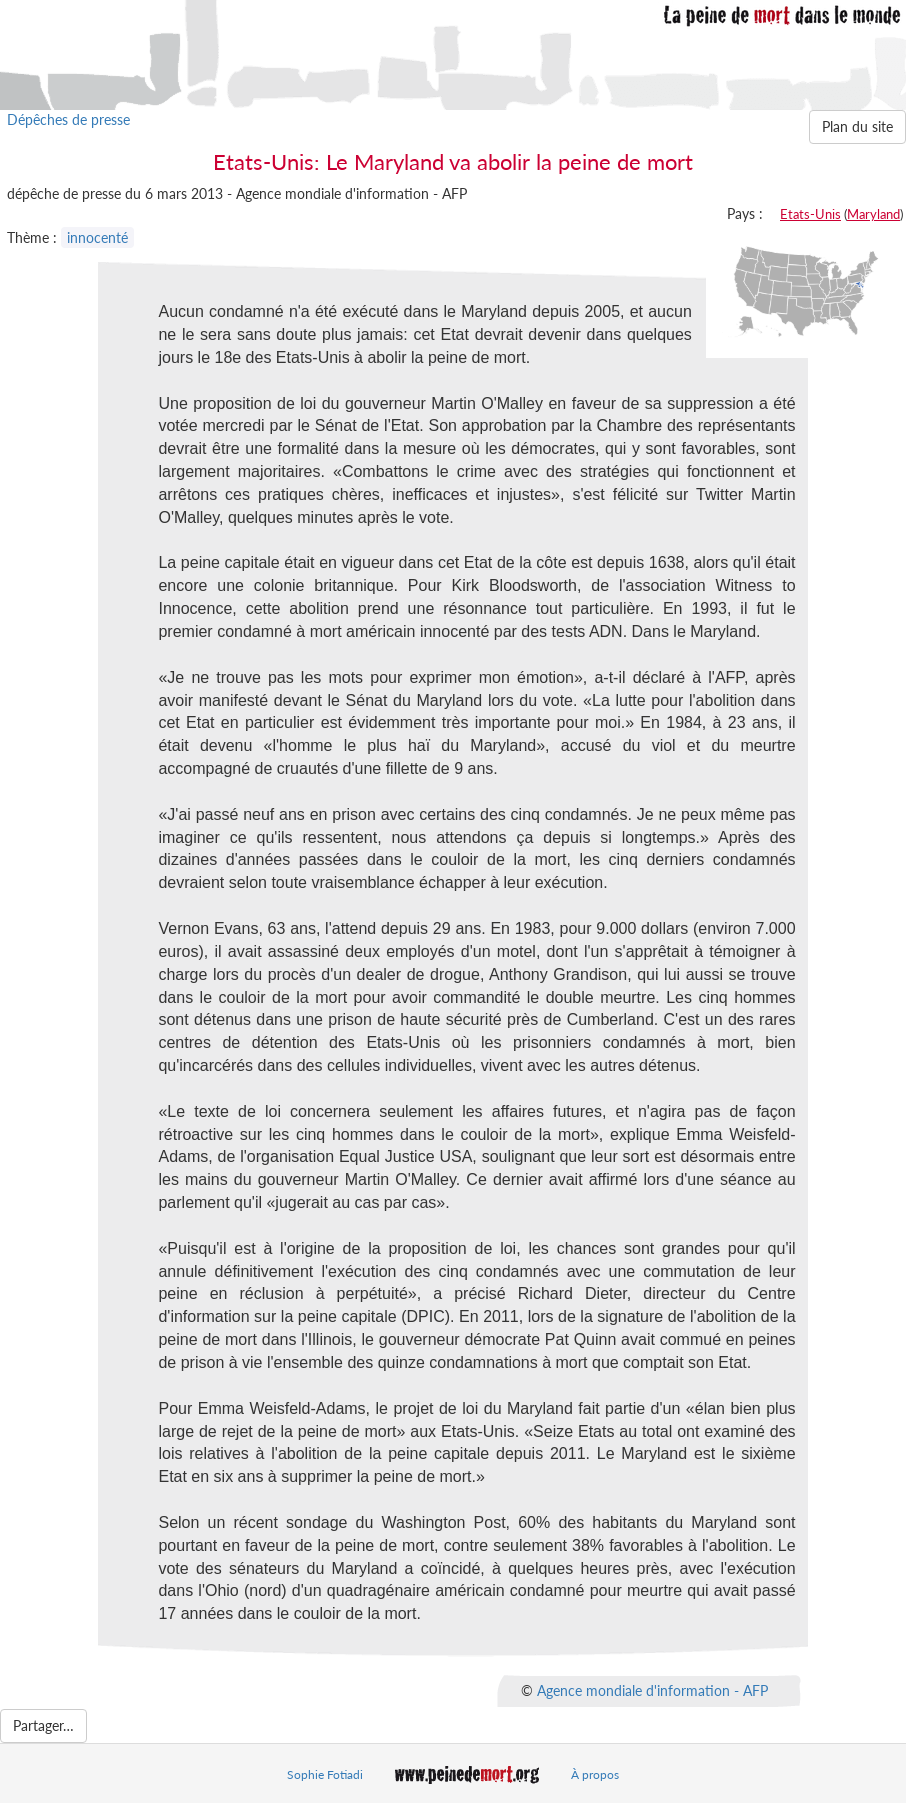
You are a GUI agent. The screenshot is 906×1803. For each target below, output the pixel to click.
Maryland (873, 214)
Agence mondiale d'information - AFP (652, 1690)
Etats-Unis (810, 214)
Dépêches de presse (68, 119)
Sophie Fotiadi (325, 1774)
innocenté (97, 237)
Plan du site (857, 126)
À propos (595, 1774)
